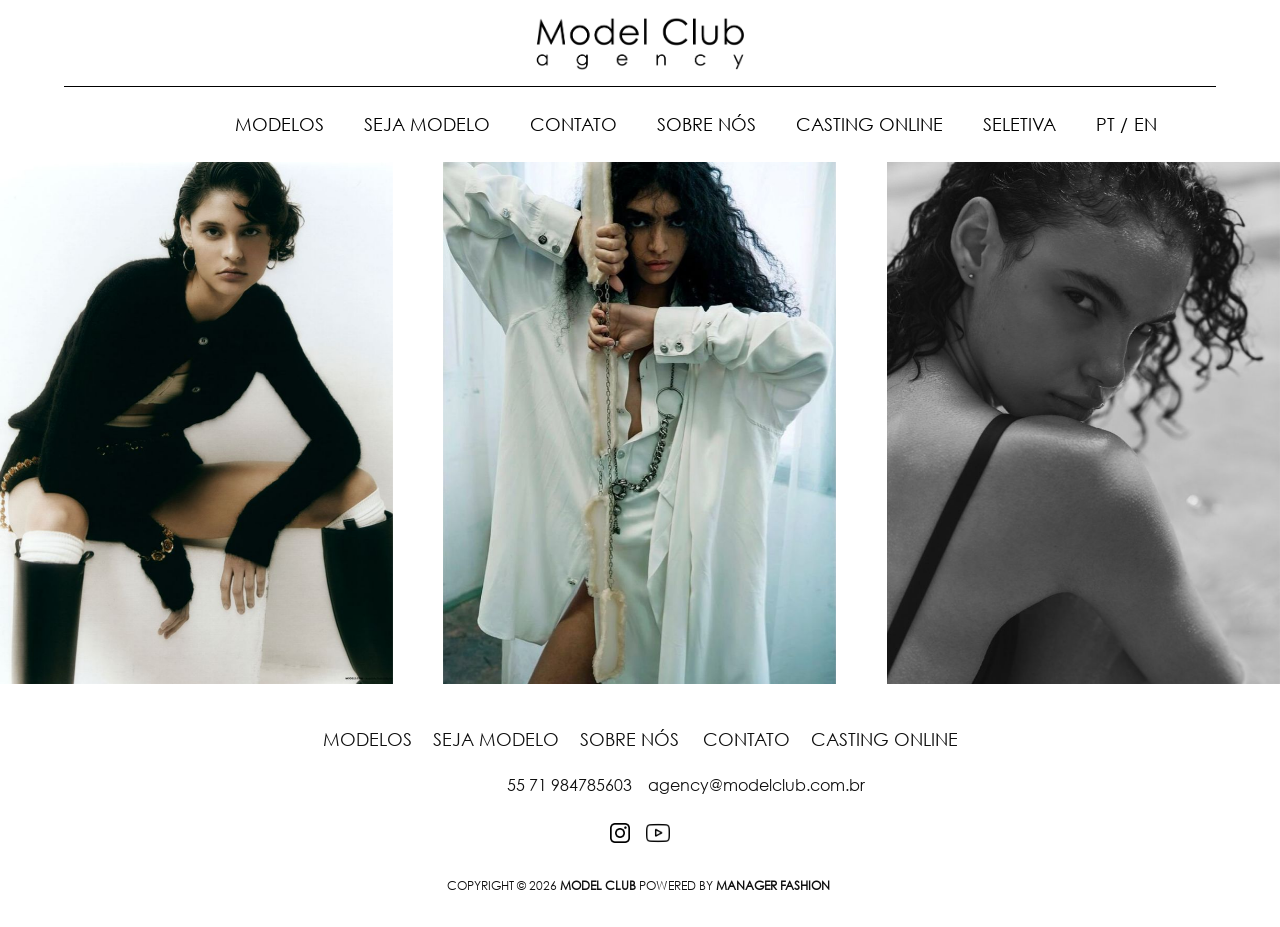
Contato (573, 124)
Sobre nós (706, 124)
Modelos (279, 124)
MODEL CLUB (598, 885)
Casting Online (869, 124)
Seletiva (1019, 124)
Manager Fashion (773, 885)
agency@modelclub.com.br (756, 785)
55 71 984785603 (569, 785)
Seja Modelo (427, 124)
